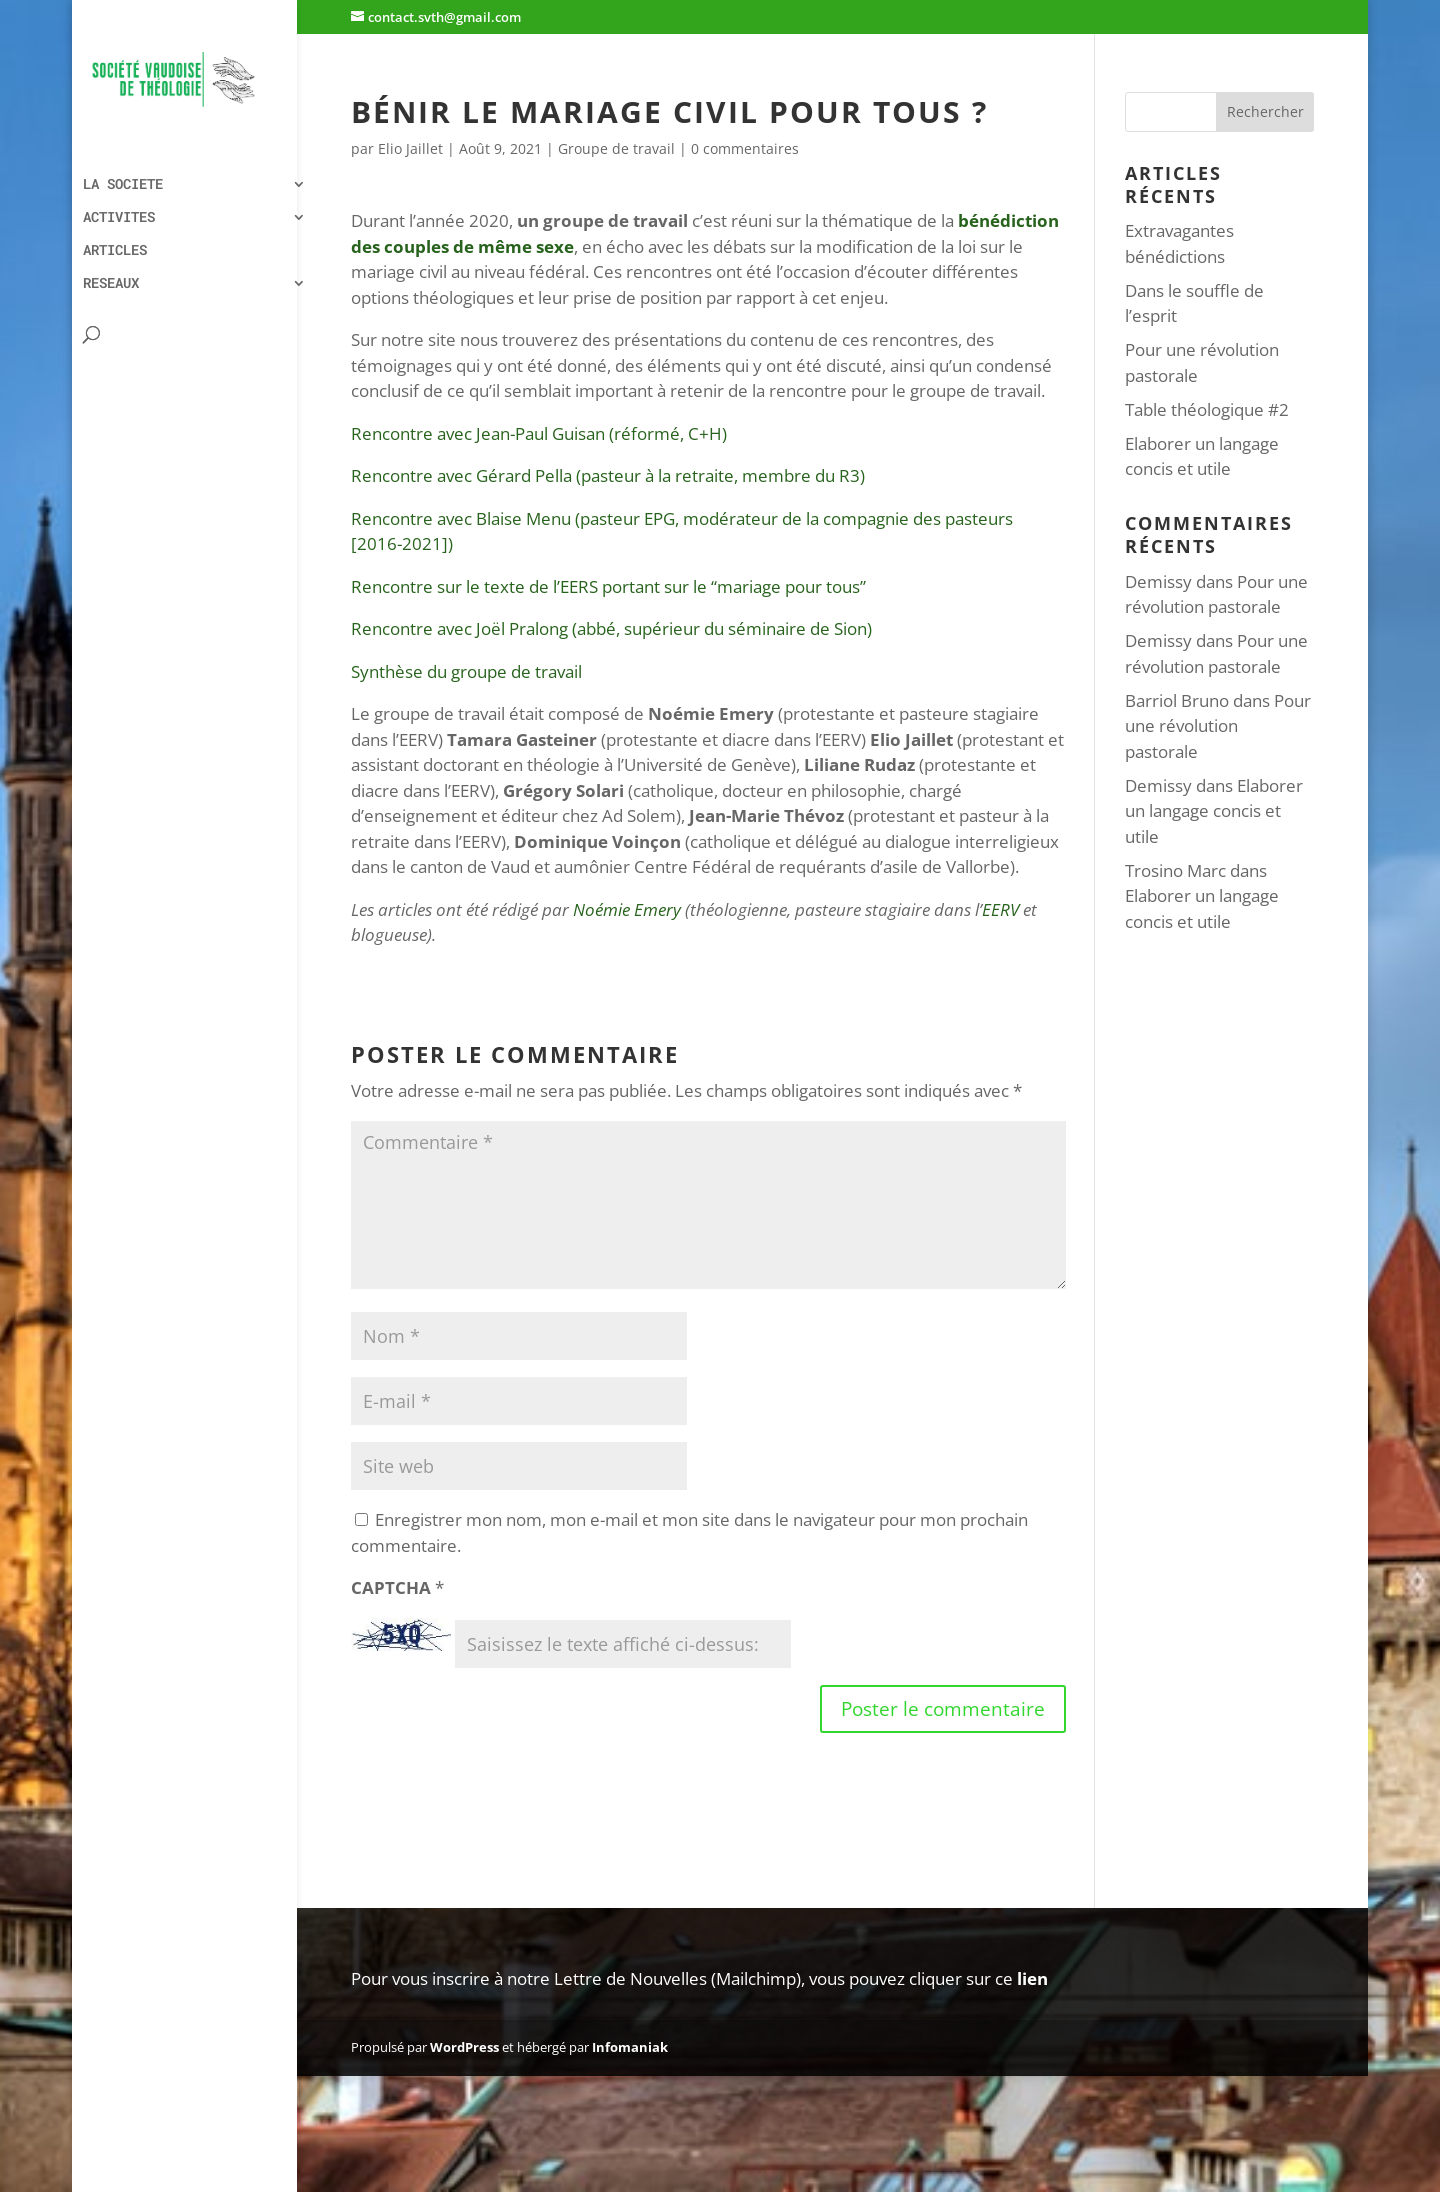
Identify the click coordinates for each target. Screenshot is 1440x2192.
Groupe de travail (616, 148)
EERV (1000, 909)
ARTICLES (115, 251)
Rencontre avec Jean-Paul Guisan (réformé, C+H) (539, 433)
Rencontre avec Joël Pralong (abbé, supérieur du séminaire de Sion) (611, 628)
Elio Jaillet (410, 148)
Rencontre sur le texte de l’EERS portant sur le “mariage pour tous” (608, 586)
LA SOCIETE (123, 185)
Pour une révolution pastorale (1218, 726)
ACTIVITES (119, 218)
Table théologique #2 (1207, 409)
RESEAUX (111, 284)
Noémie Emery (627, 909)
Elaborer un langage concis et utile (1214, 811)
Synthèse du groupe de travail (466, 671)
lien (1032, 1978)
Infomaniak (630, 2047)
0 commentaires (745, 148)
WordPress (464, 2047)
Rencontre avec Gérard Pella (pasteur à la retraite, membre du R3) (608, 475)
